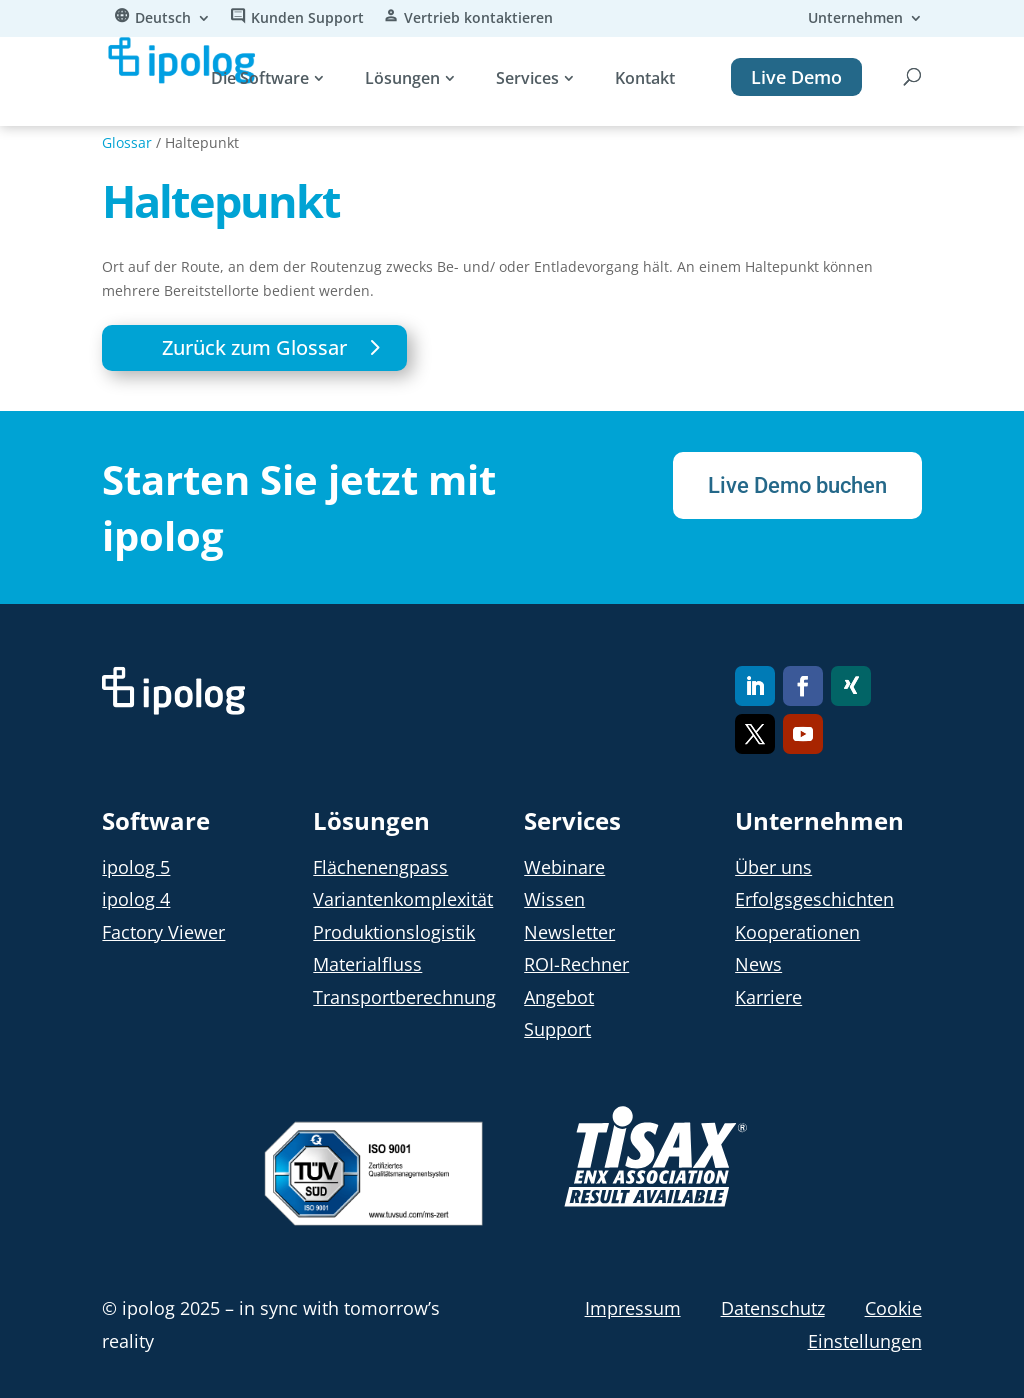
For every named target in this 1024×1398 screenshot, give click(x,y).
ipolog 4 (136, 899)
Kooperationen (797, 932)
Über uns (773, 867)
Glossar (127, 142)
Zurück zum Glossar (254, 347)
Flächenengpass (380, 867)
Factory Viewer (163, 932)
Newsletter (569, 932)
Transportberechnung (404, 997)
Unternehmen (855, 19)
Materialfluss (367, 964)
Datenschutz (773, 1308)
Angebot (559, 997)
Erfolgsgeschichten (814, 899)
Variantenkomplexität (403, 899)
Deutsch (163, 19)
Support (557, 1029)
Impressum (633, 1308)
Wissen (554, 899)
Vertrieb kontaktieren (478, 19)
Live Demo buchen (788, 487)
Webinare (564, 867)
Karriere (768, 997)
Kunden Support (307, 19)
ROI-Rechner (576, 964)
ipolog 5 (136, 867)
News (758, 964)
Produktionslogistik (394, 932)
